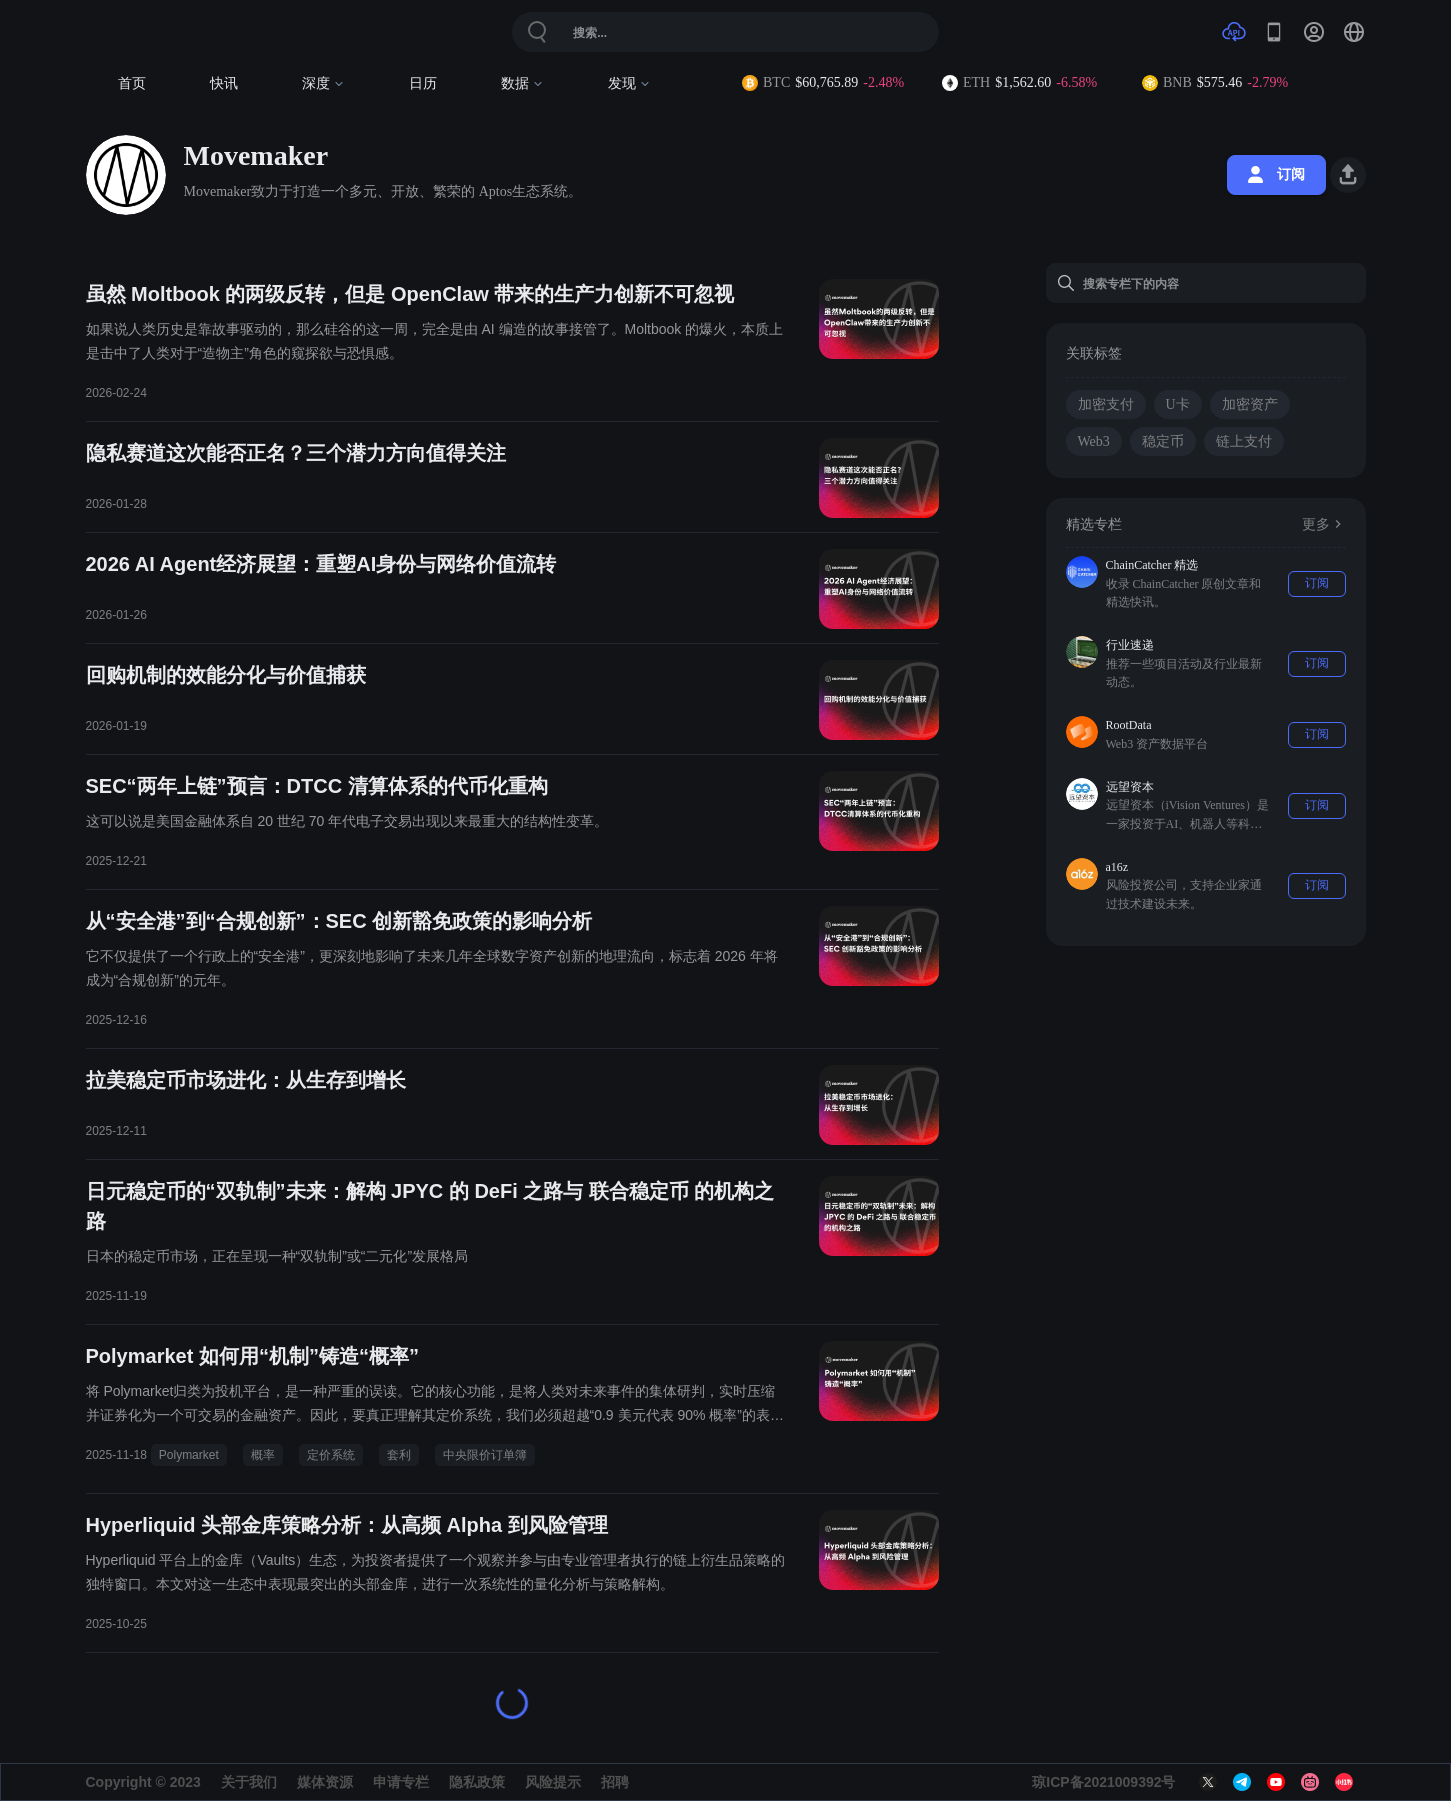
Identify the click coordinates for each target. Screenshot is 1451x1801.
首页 (132, 83)
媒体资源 (325, 1782)
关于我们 (249, 1782)
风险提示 (553, 1782)
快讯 (224, 83)
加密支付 (1106, 404)
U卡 (1178, 404)
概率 (263, 1455)
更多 (1324, 524)
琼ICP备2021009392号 (1103, 1782)
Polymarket (189, 1455)
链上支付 (1244, 441)
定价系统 (331, 1455)
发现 (629, 83)
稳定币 (1163, 441)
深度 (323, 83)
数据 (522, 83)
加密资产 (1250, 404)
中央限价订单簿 (485, 1455)
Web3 (1094, 441)
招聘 (615, 1782)
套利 (399, 1455)
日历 (423, 83)
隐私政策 (477, 1782)
